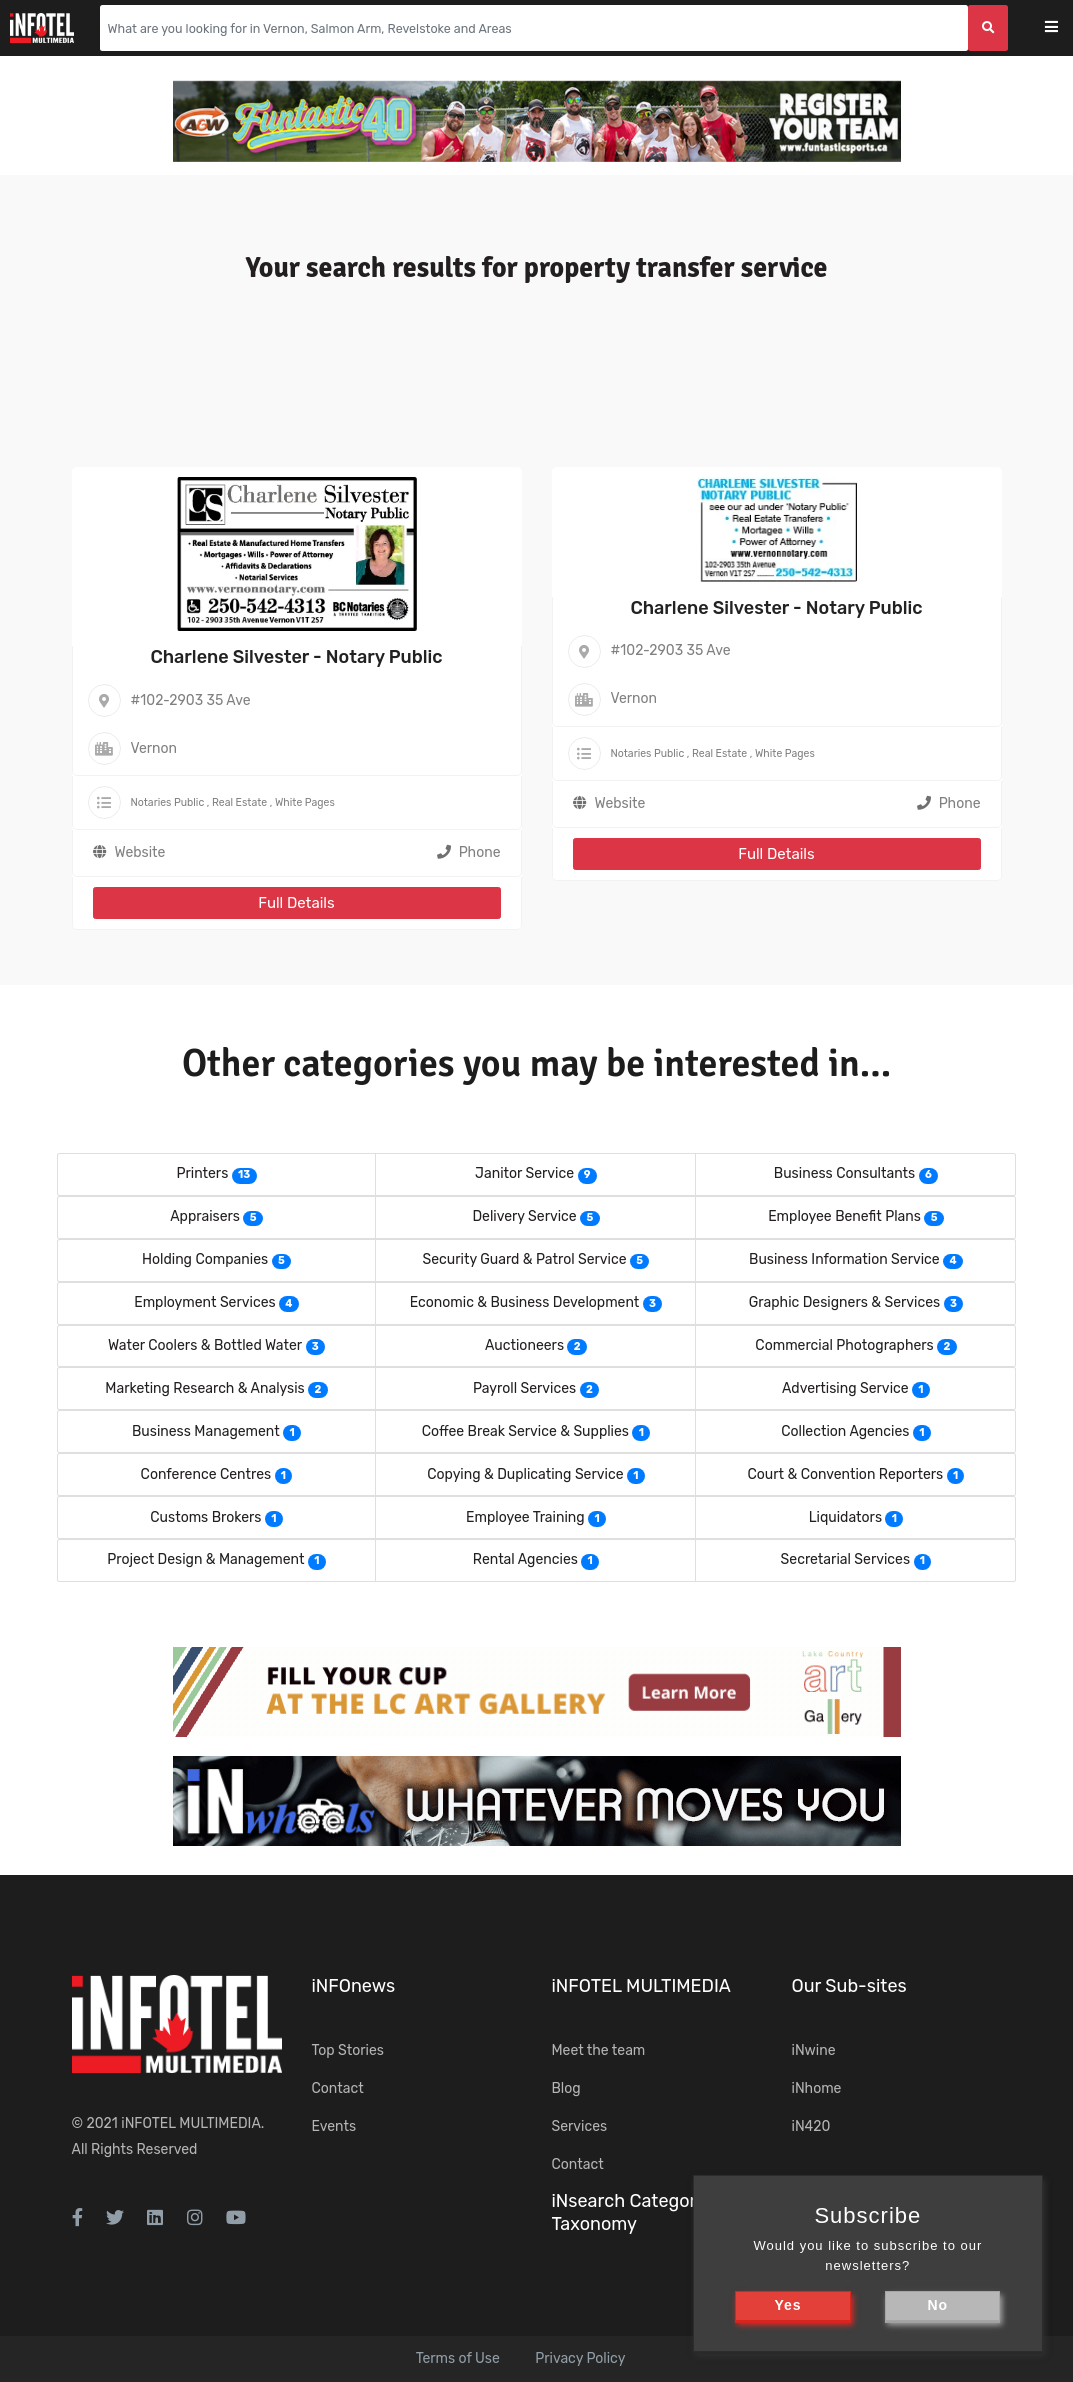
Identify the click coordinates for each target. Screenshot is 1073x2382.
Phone (469, 852)
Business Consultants (844, 1173)
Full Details (296, 903)
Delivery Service (524, 1216)
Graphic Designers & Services (844, 1302)
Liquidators (845, 1517)
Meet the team (599, 2050)
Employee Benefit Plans (844, 1216)
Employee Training (525, 1517)
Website (140, 852)
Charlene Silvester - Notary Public (296, 657)
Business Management (206, 1431)
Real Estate (239, 802)
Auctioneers (524, 1345)
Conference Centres (206, 1474)
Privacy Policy (580, 2358)
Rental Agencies (525, 1559)
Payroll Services (524, 1388)
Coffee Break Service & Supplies (525, 1431)
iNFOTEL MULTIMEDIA (191, 2123)
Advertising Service (845, 1388)
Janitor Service (524, 1173)
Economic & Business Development (525, 1302)
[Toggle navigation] (1064, 28)
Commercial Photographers (844, 1345)
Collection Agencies (845, 1431)
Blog (566, 2088)
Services (580, 2126)
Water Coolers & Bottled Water (205, 1345)
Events (334, 2126)
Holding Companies (205, 1259)
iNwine (814, 2050)
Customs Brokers (205, 1517)
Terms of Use (458, 2358)
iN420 (811, 2126)
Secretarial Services (845, 1559)
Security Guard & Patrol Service (525, 1259)
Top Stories (348, 2050)
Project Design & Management (205, 1559)
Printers (202, 1173)
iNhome (817, 2088)
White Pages (305, 802)
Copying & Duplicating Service (525, 1474)
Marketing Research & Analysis (204, 1388)
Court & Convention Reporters (845, 1474)
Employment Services (204, 1302)
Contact (338, 2088)
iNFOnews (354, 1986)
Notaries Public (168, 802)
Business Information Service (844, 1259)
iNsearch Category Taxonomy (629, 2212)
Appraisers (205, 1216)
